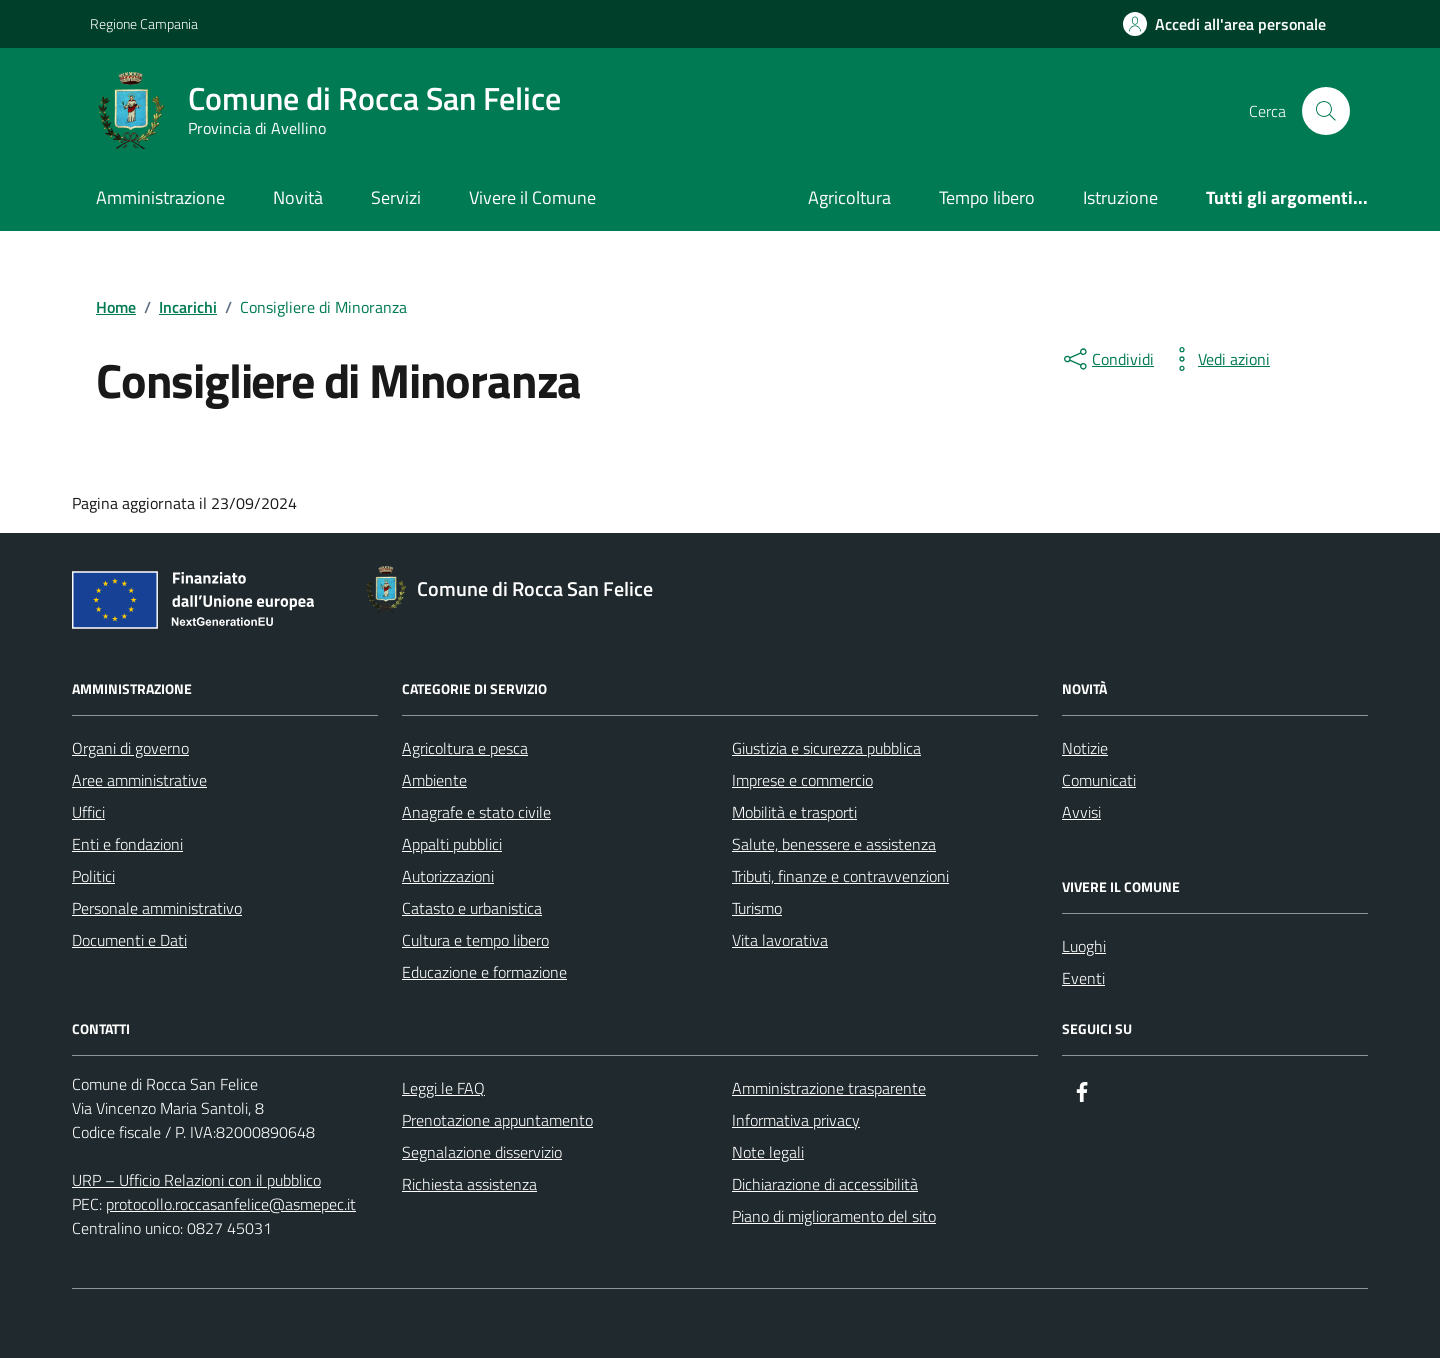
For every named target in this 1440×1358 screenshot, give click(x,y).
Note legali (768, 1152)
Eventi (1083, 978)
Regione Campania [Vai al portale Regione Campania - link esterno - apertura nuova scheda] (144, 23)
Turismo (757, 908)
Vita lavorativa (780, 940)
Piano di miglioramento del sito (834, 1216)
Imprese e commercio (802, 780)
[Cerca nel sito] (1326, 111)
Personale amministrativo (157, 908)
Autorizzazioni (448, 876)
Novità (298, 197)
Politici (93, 876)
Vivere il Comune (532, 197)
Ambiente (434, 780)
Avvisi (1081, 812)
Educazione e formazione (484, 972)
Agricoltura (849, 197)
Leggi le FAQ (443, 1088)
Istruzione (1120, 197)
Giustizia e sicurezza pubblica (826, 748)
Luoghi (1084, 946)
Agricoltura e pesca (465, 748)
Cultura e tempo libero (475, 940)
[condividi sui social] (1107, 359)
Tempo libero (987, 197)
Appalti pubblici (452, 844)
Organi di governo (130, 748)
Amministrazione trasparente (829, 1088)
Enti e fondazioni (127, 844)
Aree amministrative (139, 780)
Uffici (88, 812)
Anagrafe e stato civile (476, 812)
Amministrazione (160, 197)
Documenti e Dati (129, 940)
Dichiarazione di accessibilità (825, 1184)
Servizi (396, 197)
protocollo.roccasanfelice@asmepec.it (231, 1204)
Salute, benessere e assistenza (834, 844)
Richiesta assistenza (469, 1184)
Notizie (1085, 748)
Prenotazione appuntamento (497, 1120)
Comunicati (1099, 780)
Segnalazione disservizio (482, 1152)
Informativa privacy (796, 1120)
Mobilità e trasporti (794, 812)
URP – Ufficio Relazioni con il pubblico (196, 1180)
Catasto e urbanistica (472, 908)
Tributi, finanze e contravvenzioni (840, 876)
